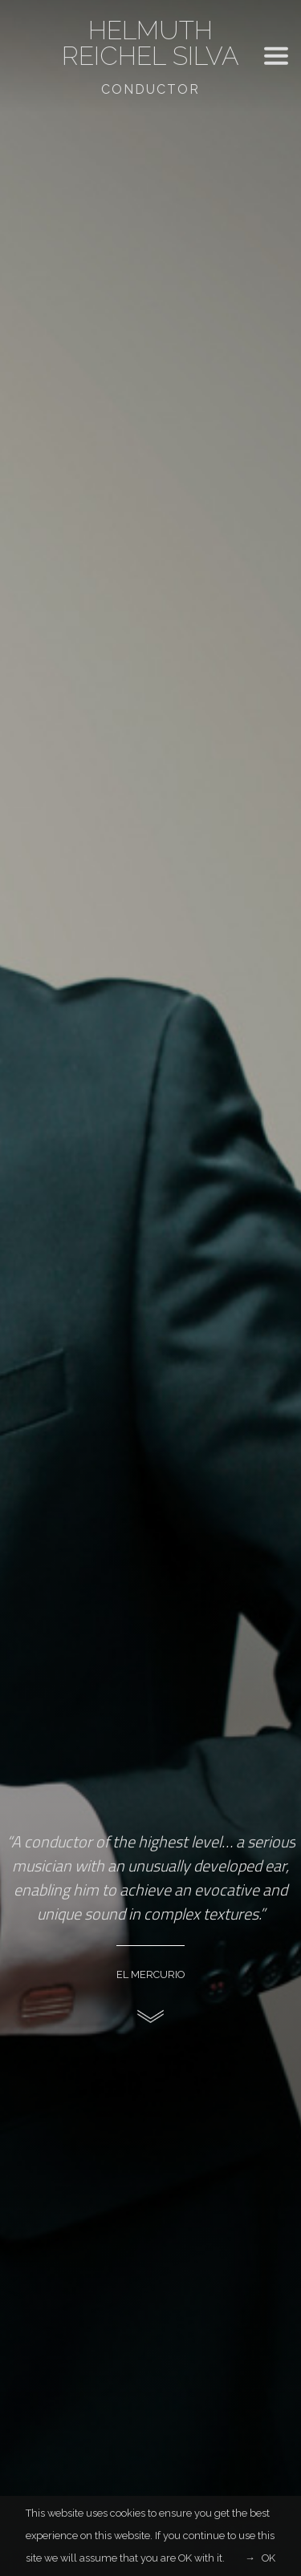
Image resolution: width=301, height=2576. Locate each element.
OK (268, 2558)
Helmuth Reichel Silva (150, 43)
